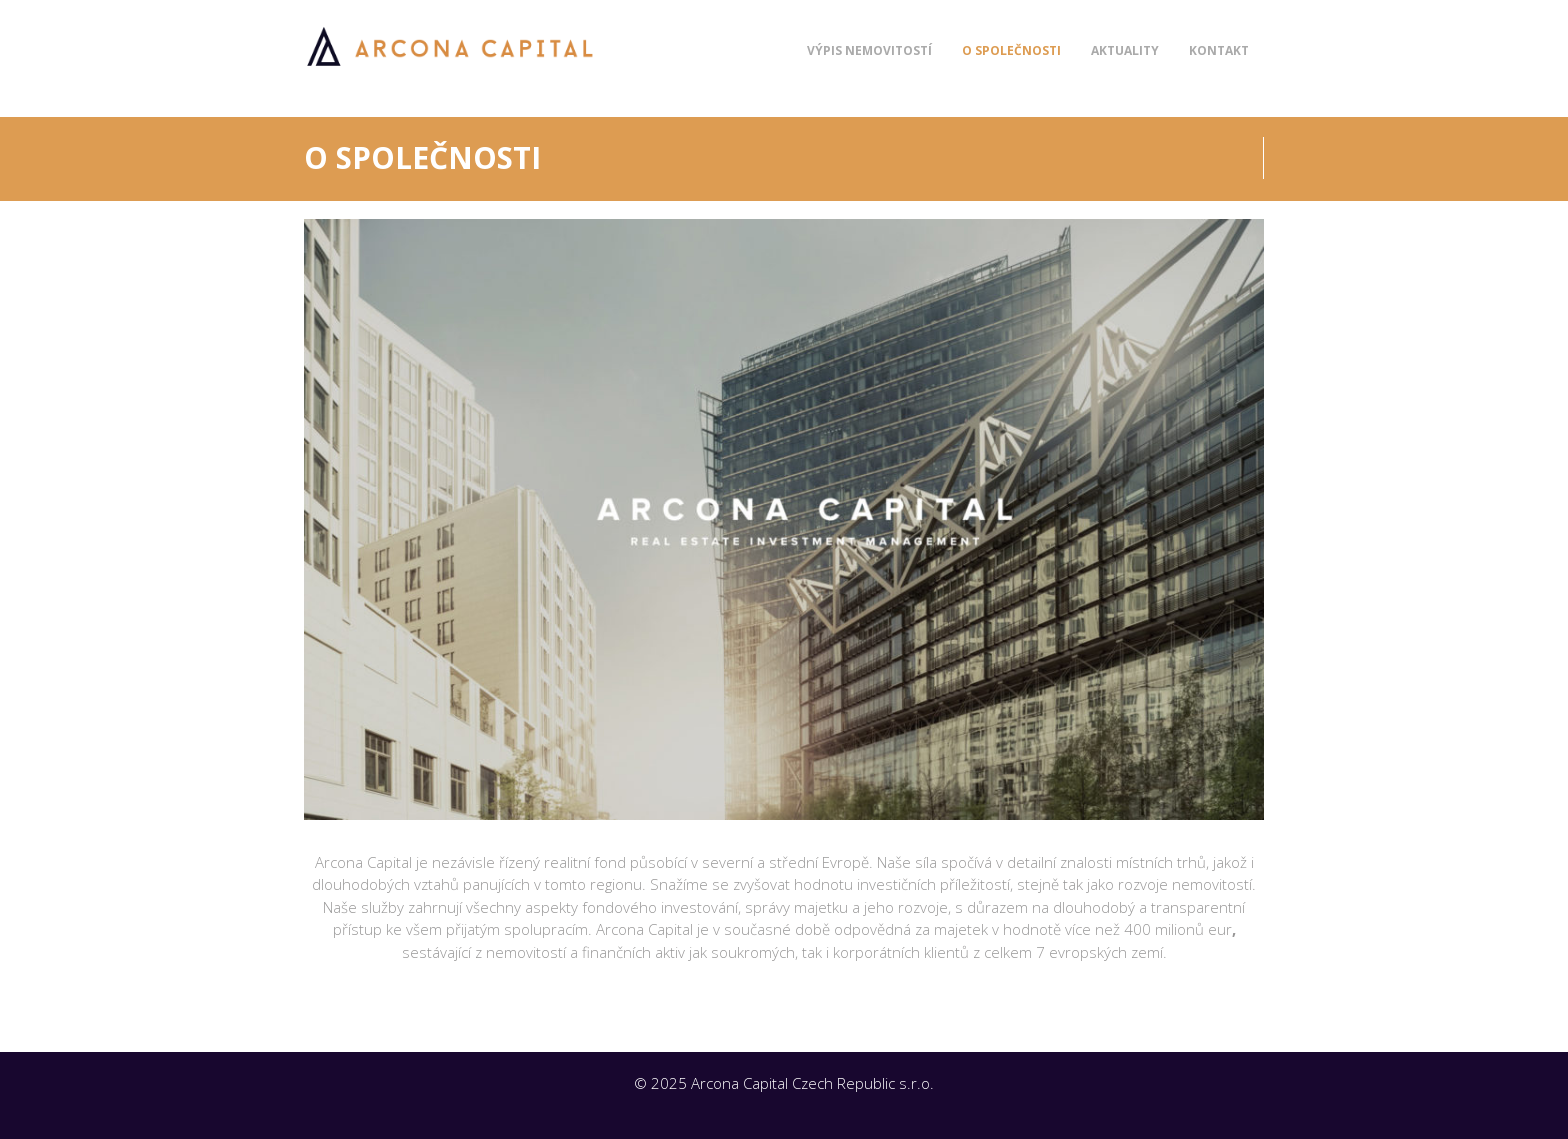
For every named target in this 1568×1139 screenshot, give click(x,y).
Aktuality (1125, 50)
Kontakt (1219, 50)
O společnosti (1011, 50)
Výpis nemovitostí (869, 50)
